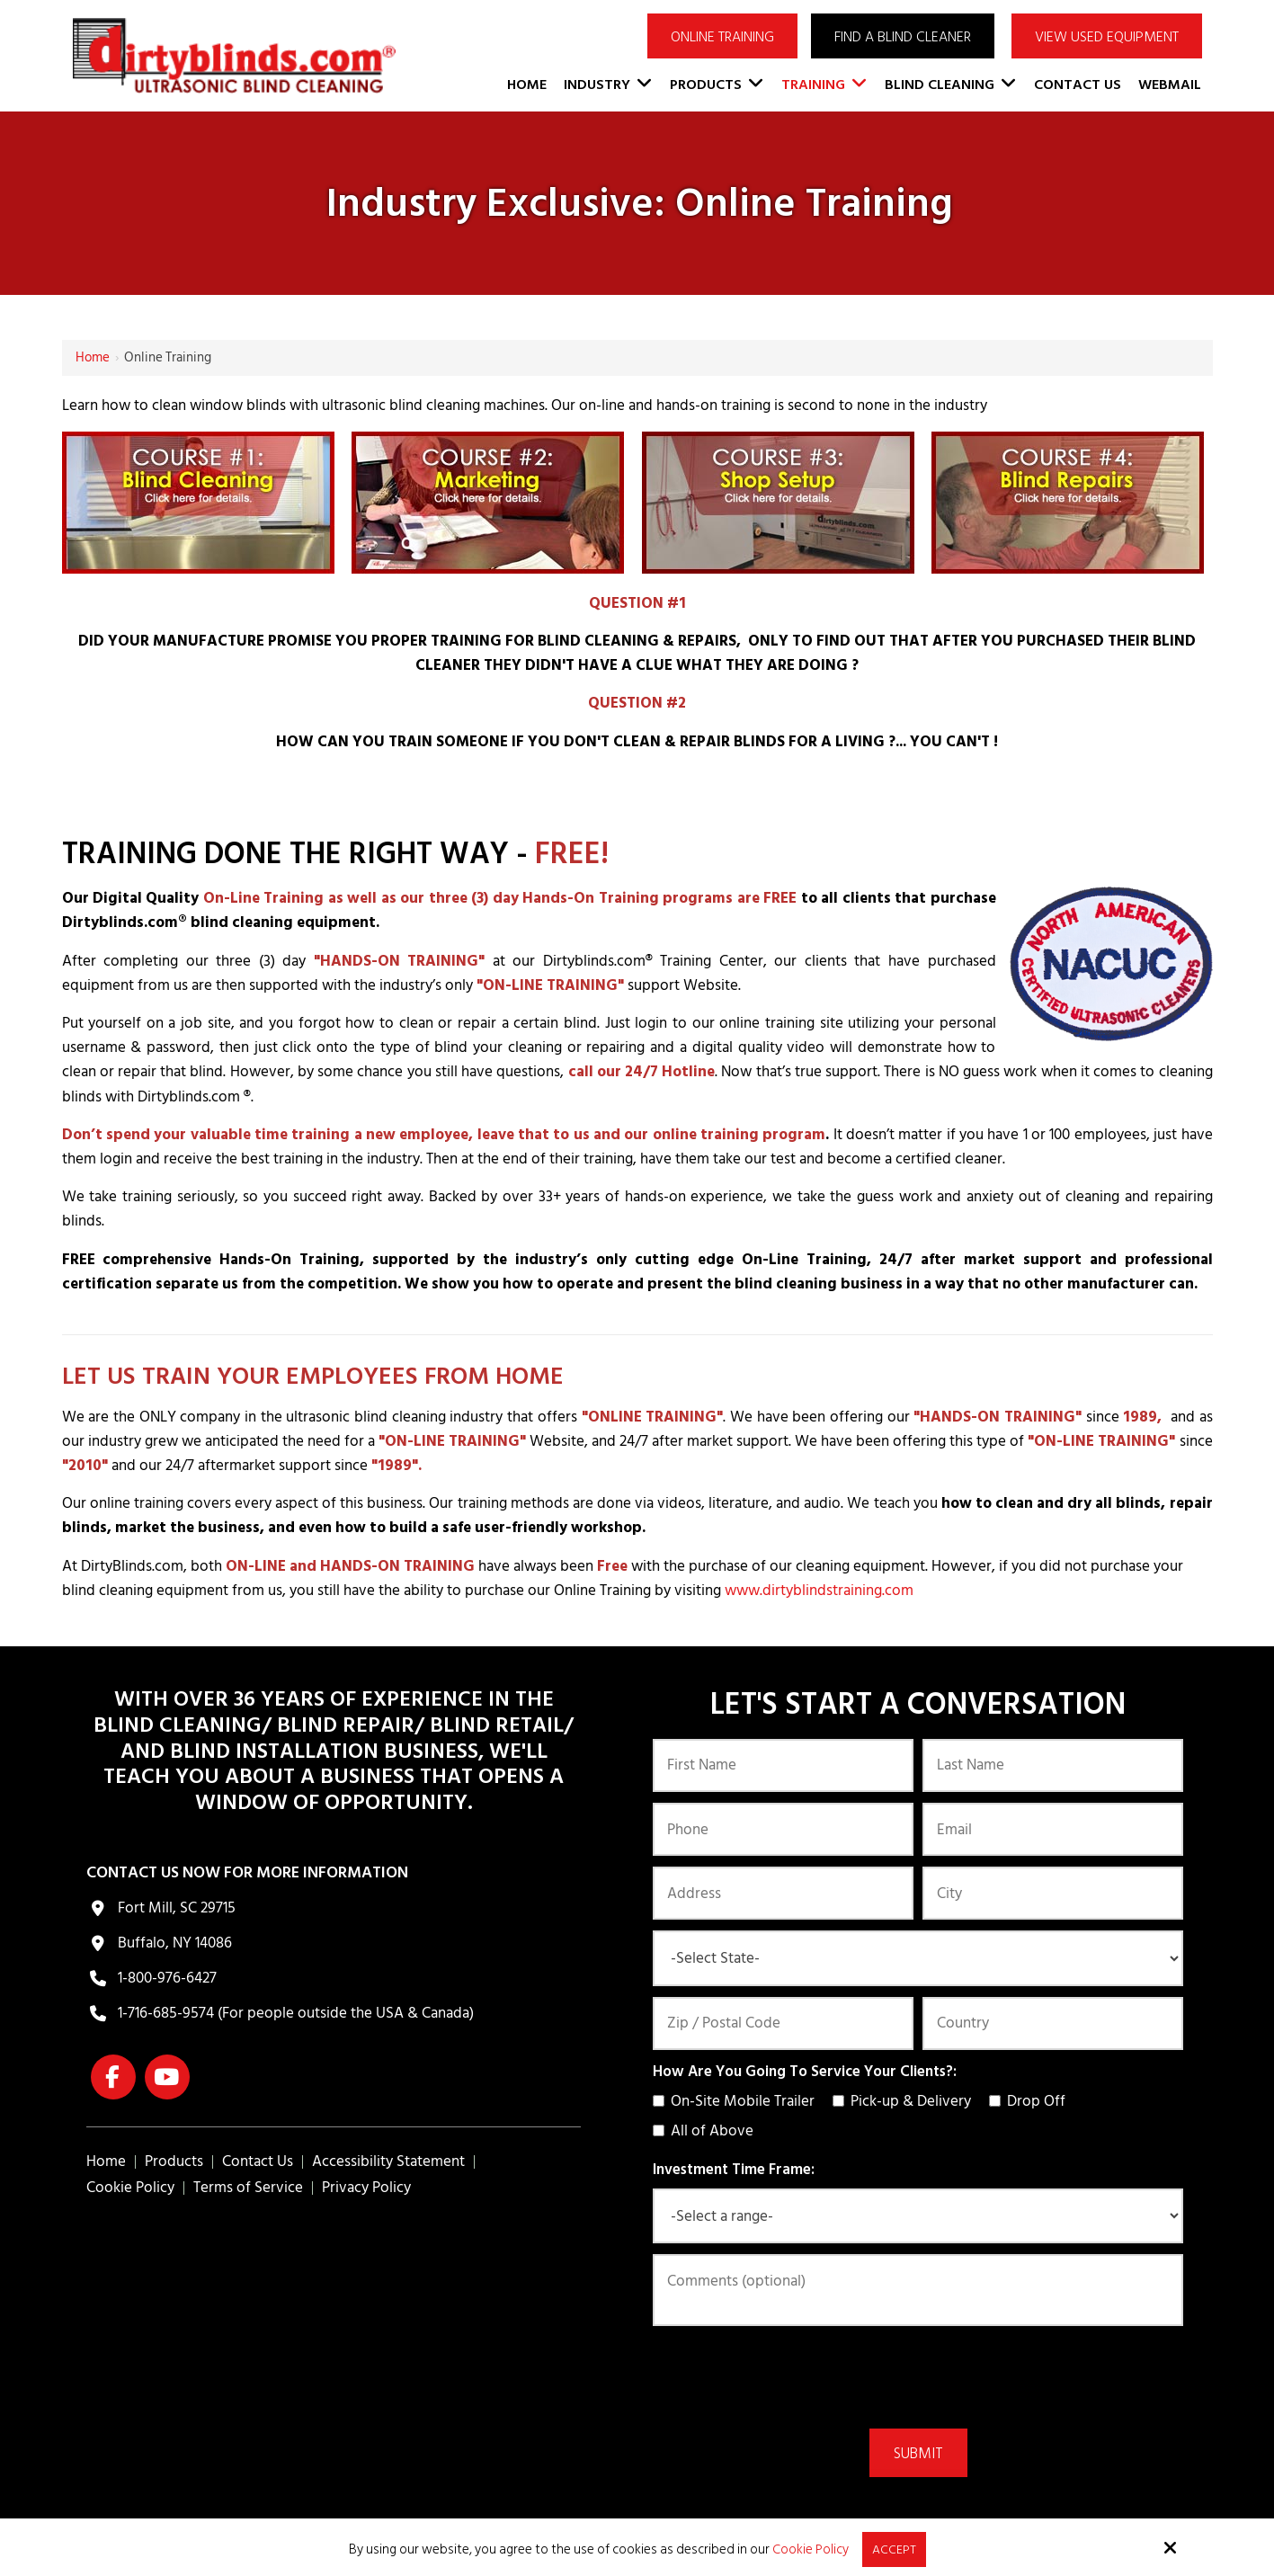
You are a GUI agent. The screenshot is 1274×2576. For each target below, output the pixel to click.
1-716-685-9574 (166, 2013)
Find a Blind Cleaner (902, 37)
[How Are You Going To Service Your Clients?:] (658, 2101)
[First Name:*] (783, 1765)
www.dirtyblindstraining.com (819, 1590)
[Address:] (783, 1893)
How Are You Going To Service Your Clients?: (805, 2071)
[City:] (1052, 1893)
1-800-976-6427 (167, 1978)
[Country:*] (1052, 2023)
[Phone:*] (783, 1829)
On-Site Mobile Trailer (737, 2101)
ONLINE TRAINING (722, 37)
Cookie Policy (809, 2549)
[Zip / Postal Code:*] (783, 2023)
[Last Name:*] (1052, 1765)
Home (93, 357)
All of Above (707, 2131)
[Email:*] (1052, 1829)
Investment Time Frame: (734, 2169)
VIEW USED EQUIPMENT (1107, 37)
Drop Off (1031, 2101)
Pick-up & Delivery (905, 2101)
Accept (893, 2548)
